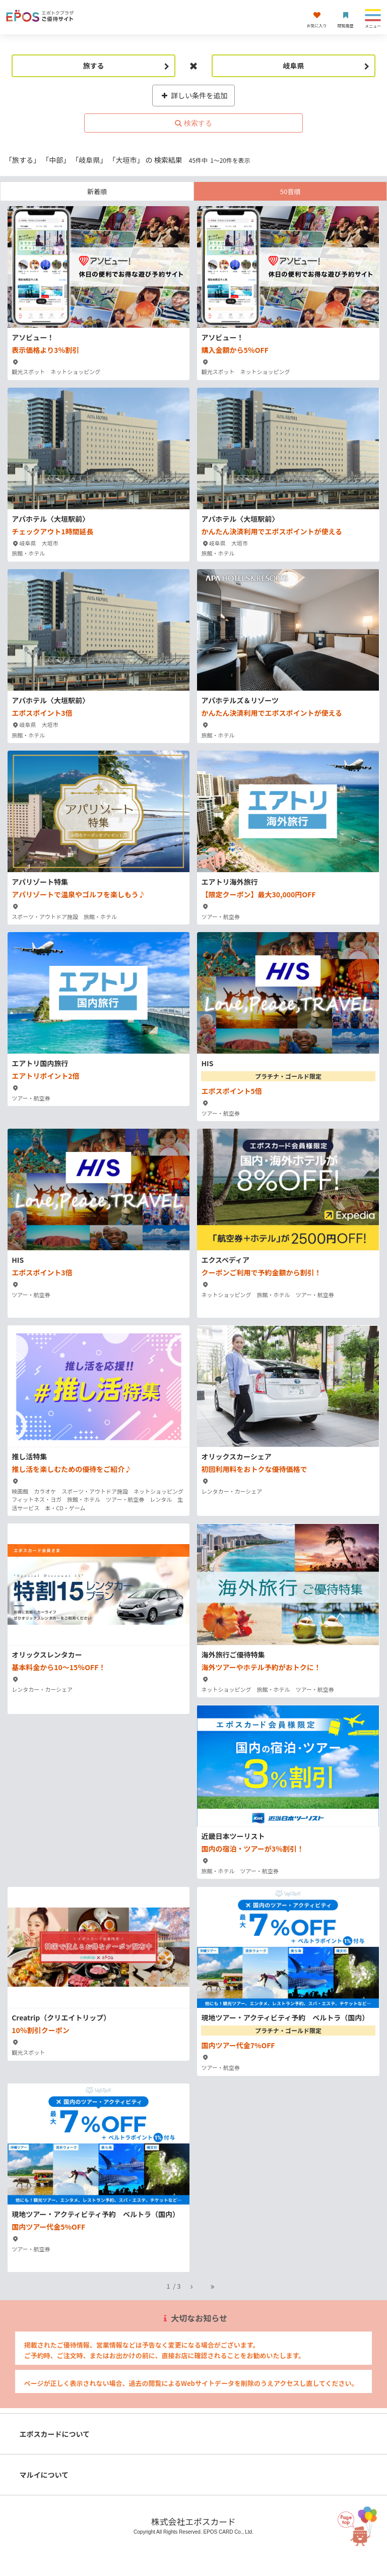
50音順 (290, 191)
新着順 (97, 191)
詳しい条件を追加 (194, 95)
